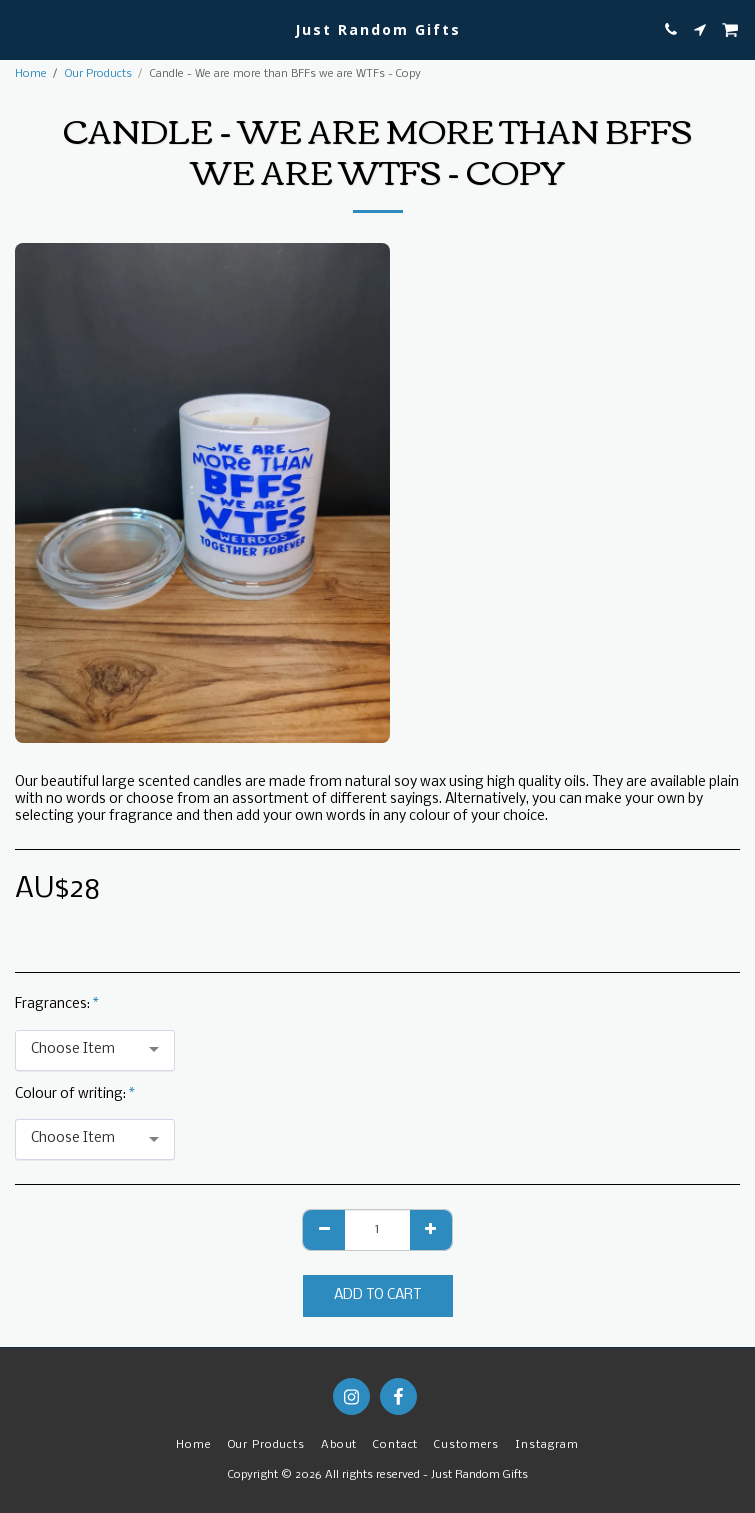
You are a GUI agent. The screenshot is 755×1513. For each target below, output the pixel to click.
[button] (22, 28)
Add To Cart (377, 1295)
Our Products (98, 74)
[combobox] (95, 1050)
